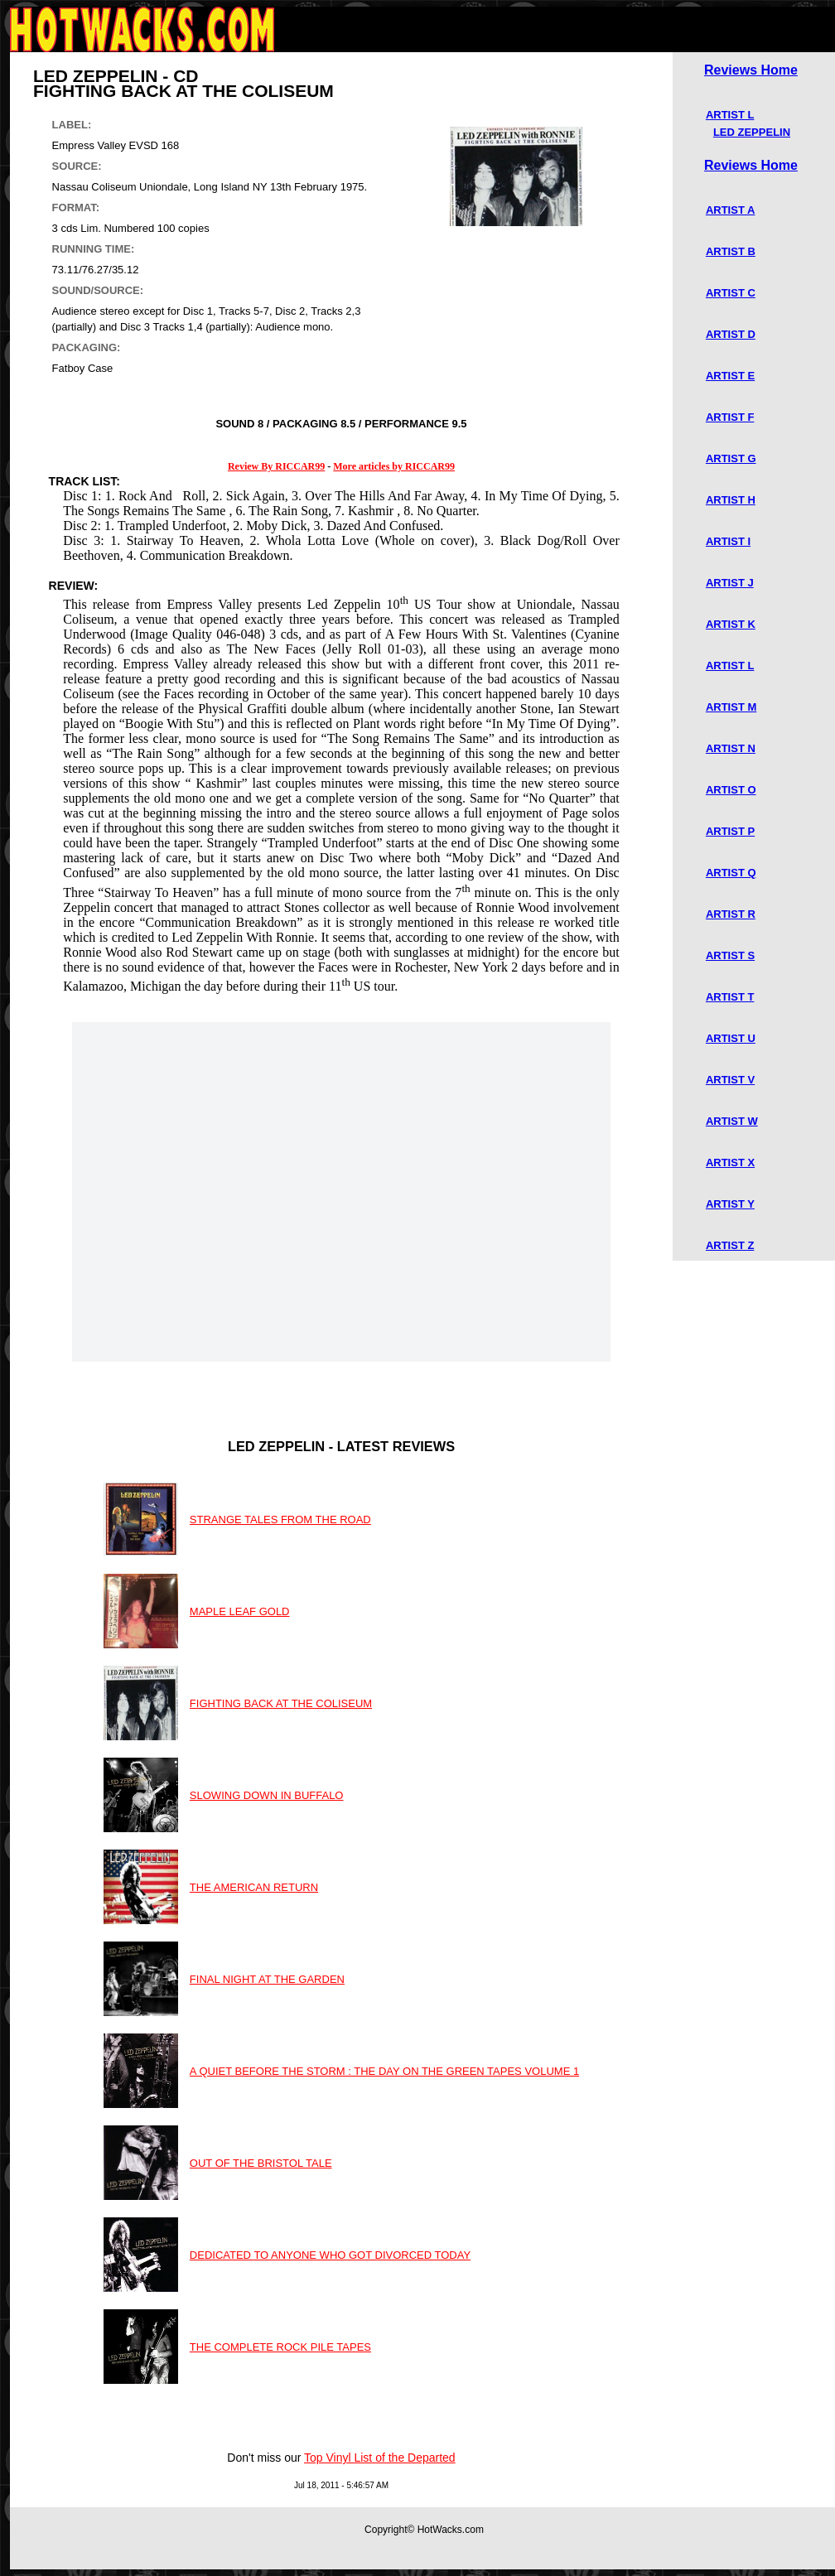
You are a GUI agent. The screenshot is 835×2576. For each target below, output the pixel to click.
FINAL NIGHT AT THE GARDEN (267, 1979)
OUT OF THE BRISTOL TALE (261, 2163)
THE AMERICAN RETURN (254, 1887)
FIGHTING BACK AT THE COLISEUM (281, 1703)
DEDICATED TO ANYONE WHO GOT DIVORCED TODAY (330, 2255)
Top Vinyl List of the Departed (380, 2457)
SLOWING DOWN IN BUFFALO (267, 1795)
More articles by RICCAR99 (394, 466)
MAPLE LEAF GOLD (240, 1611)
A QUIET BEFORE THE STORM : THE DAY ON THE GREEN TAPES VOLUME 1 (384, 2071)
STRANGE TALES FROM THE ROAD (280, 1519)
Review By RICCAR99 (276, 466)
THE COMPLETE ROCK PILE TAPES (280, 2347)
